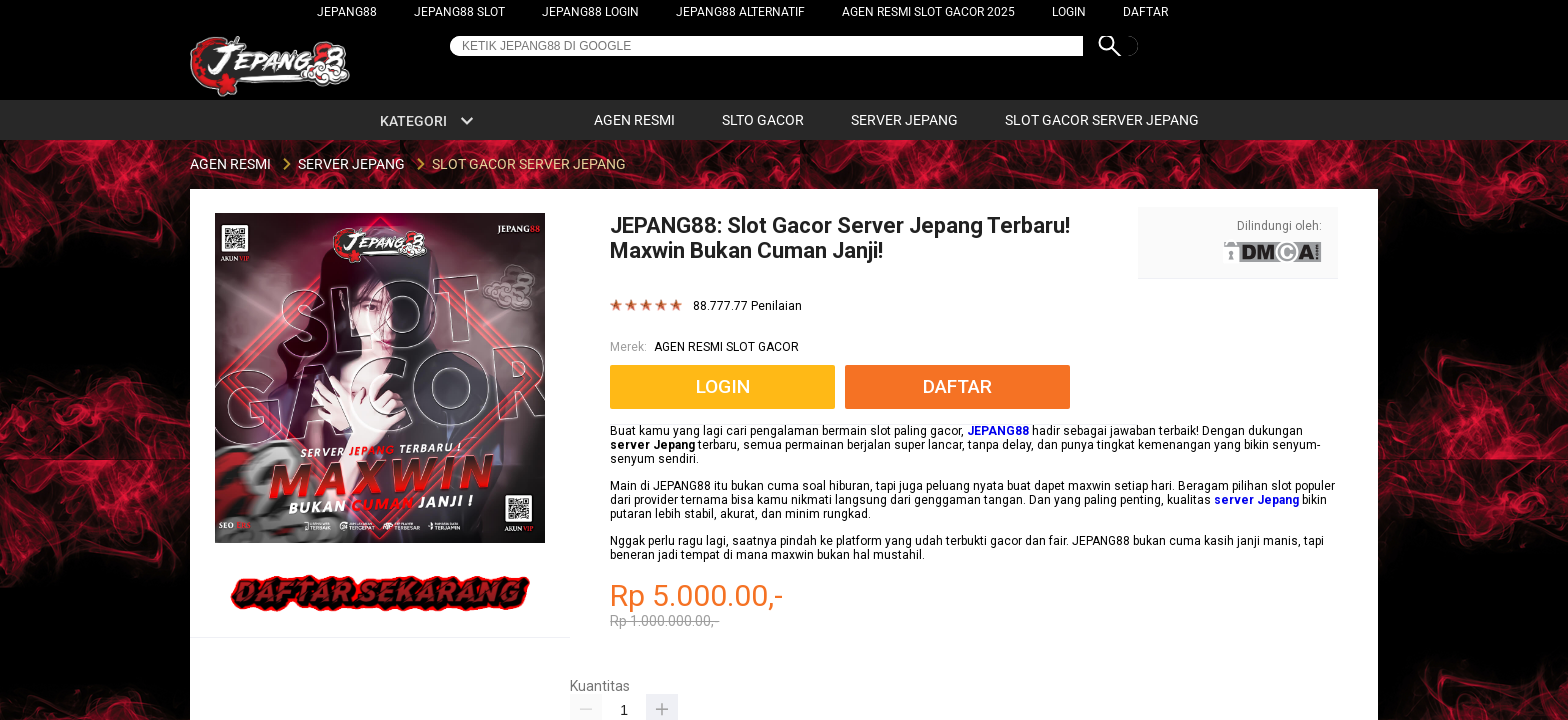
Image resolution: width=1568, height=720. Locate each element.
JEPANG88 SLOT (459, 12)
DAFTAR (1145, 12)
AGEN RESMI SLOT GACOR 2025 (928, 12)
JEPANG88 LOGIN (590, 12)
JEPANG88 (347, 12)
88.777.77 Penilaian (747, 306)
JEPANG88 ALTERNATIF (740, 12)
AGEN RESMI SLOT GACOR (726, 347)
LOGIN (1069, 12)
